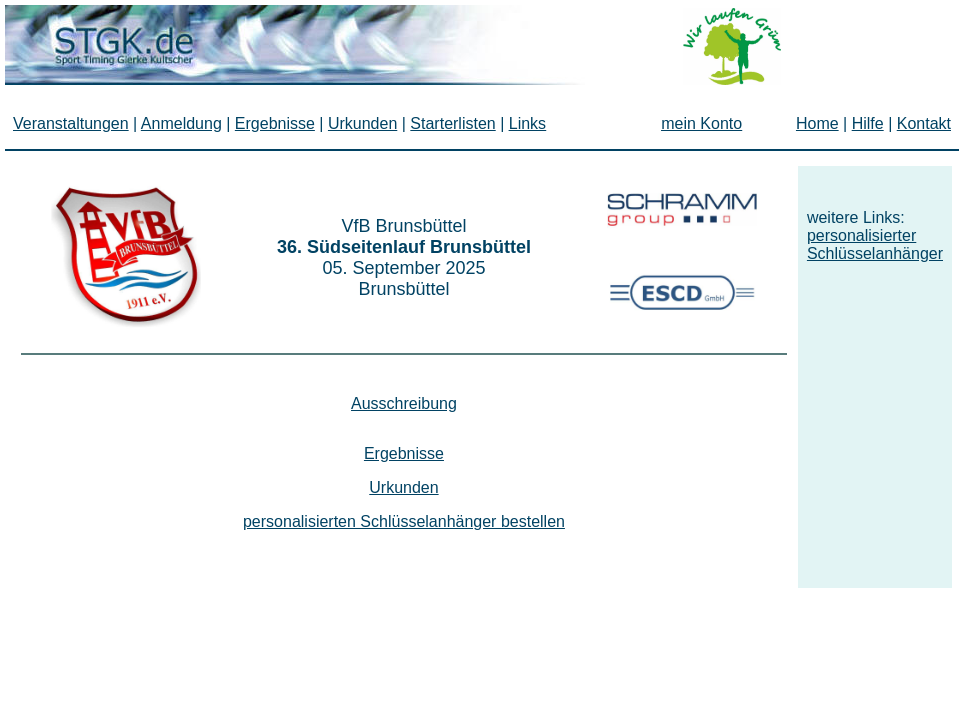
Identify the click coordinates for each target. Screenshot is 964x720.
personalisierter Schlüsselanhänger (875, 244)
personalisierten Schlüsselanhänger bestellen (404, 521)
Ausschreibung (404, 403)
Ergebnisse (404, 453)
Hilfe (868, 123)
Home (817, 123)
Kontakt (924, 123)
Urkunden (403, 487)
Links (527, 123)
